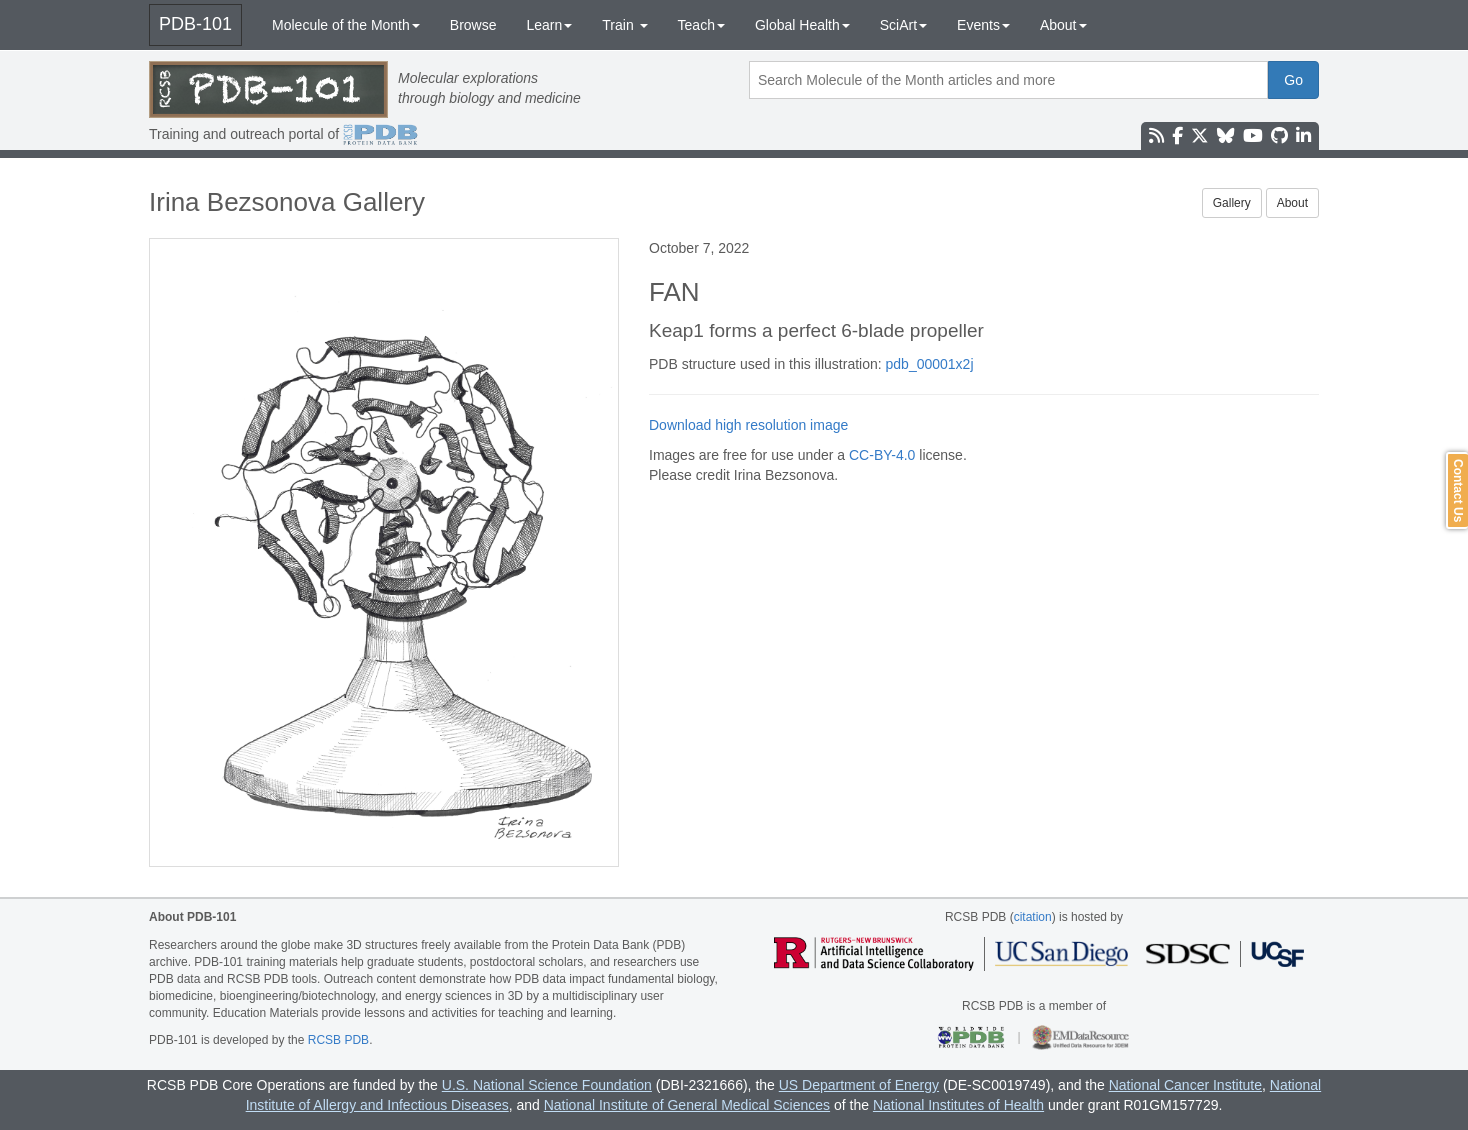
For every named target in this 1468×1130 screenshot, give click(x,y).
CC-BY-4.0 (882, 455)
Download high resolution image (748, 425)
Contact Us (1458, 490)
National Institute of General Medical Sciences (687, 1105)
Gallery (1232, 203)
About (1063, 25)
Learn (549, 25)
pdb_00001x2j (930, 364)
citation (1033, 917)
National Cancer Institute (1185, 1085)
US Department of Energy (859, 1085)
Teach (701, 25)
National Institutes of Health (958, 1105)
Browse (473, 25)
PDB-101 (195, 24)
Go (1293, 80)
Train (624, 25)
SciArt (903, 25)
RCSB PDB (338, 1040)
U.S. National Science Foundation (547, 1085)
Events (983, 25)
